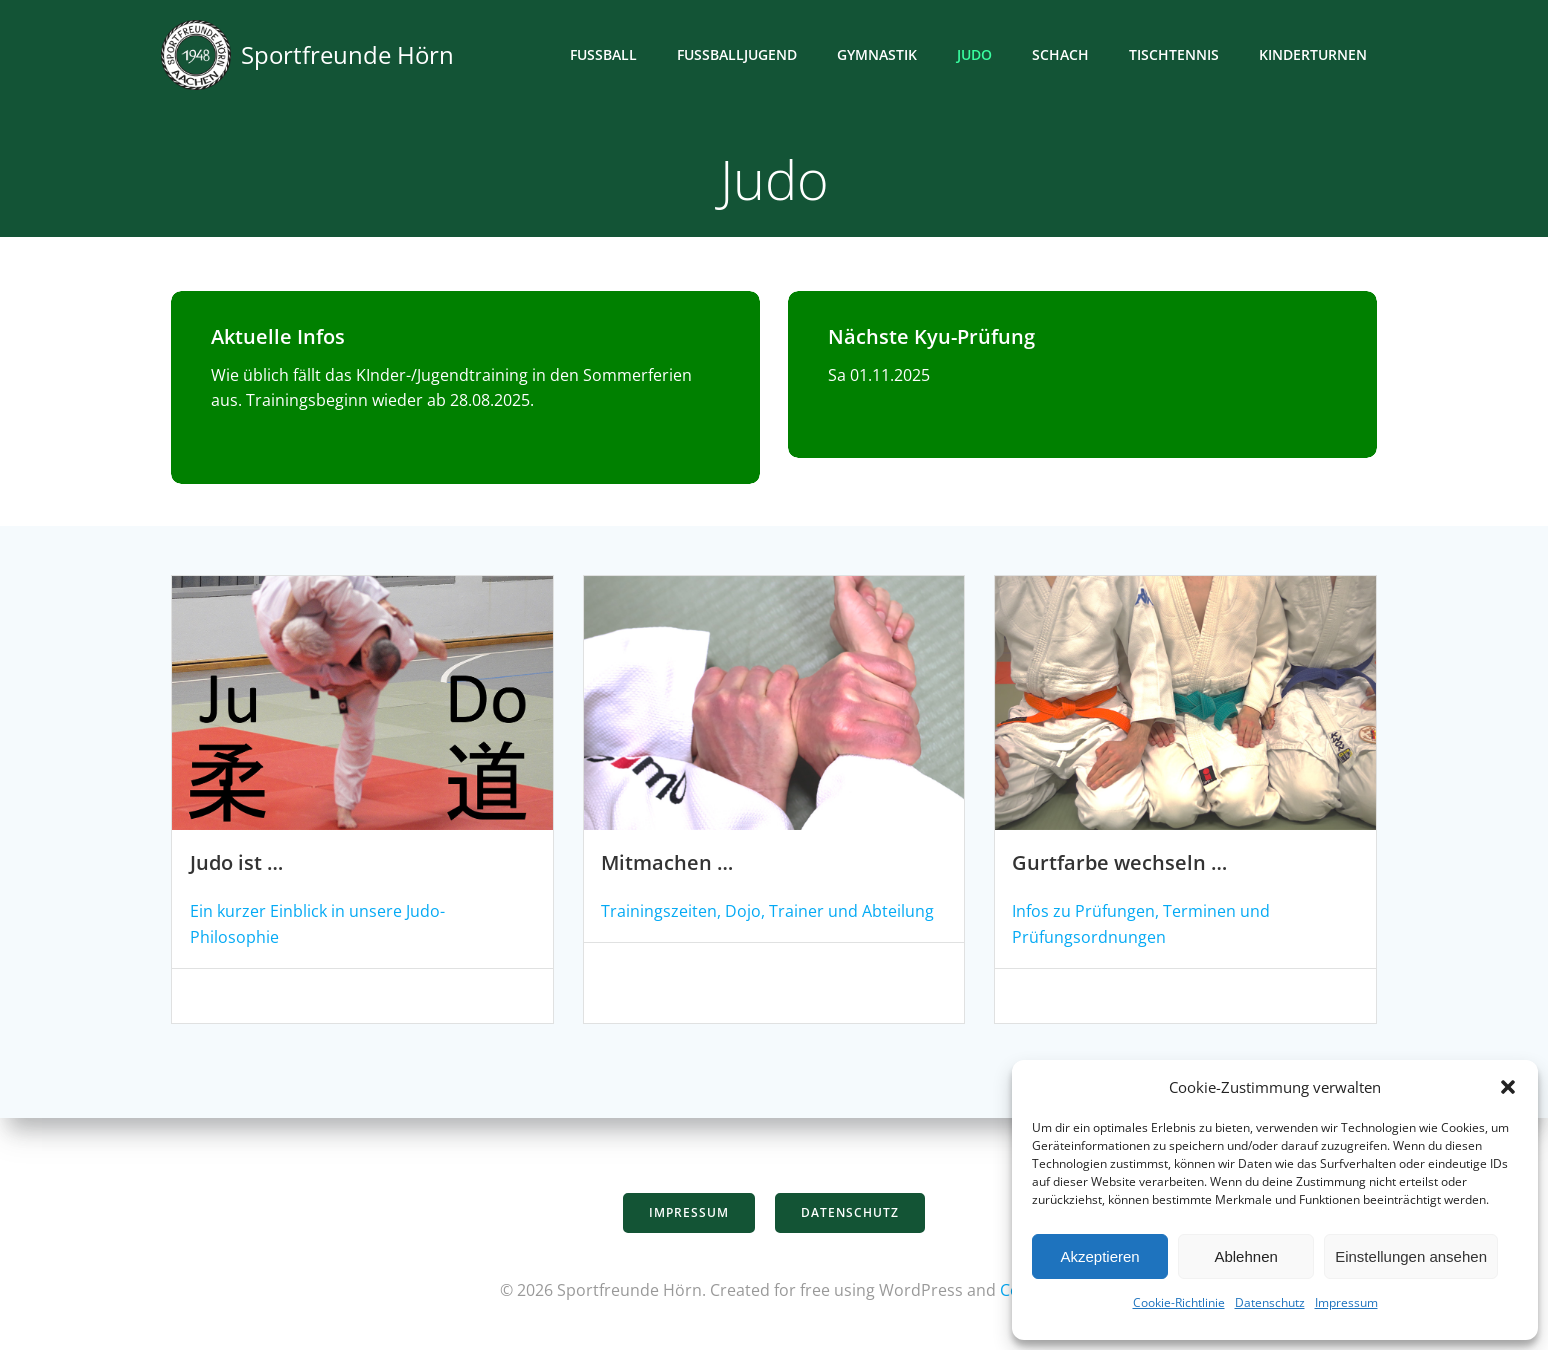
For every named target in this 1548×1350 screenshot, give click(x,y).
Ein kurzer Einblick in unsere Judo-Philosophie (361, 917)
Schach (1063, 55)
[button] (1508, 1087)
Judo (977, 55)
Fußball (606, 55)
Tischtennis (1177, 55)
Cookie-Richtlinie (1179, 1302)
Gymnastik (880, 55)
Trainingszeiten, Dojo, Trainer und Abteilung (766, 917)
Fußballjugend (740, 55)
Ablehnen (1245, 1256)
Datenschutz (1270, 1302)
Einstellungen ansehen (1411, 1256)
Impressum (1346, 1302)
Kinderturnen (1316, 55)
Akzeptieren (1099, 1256)
